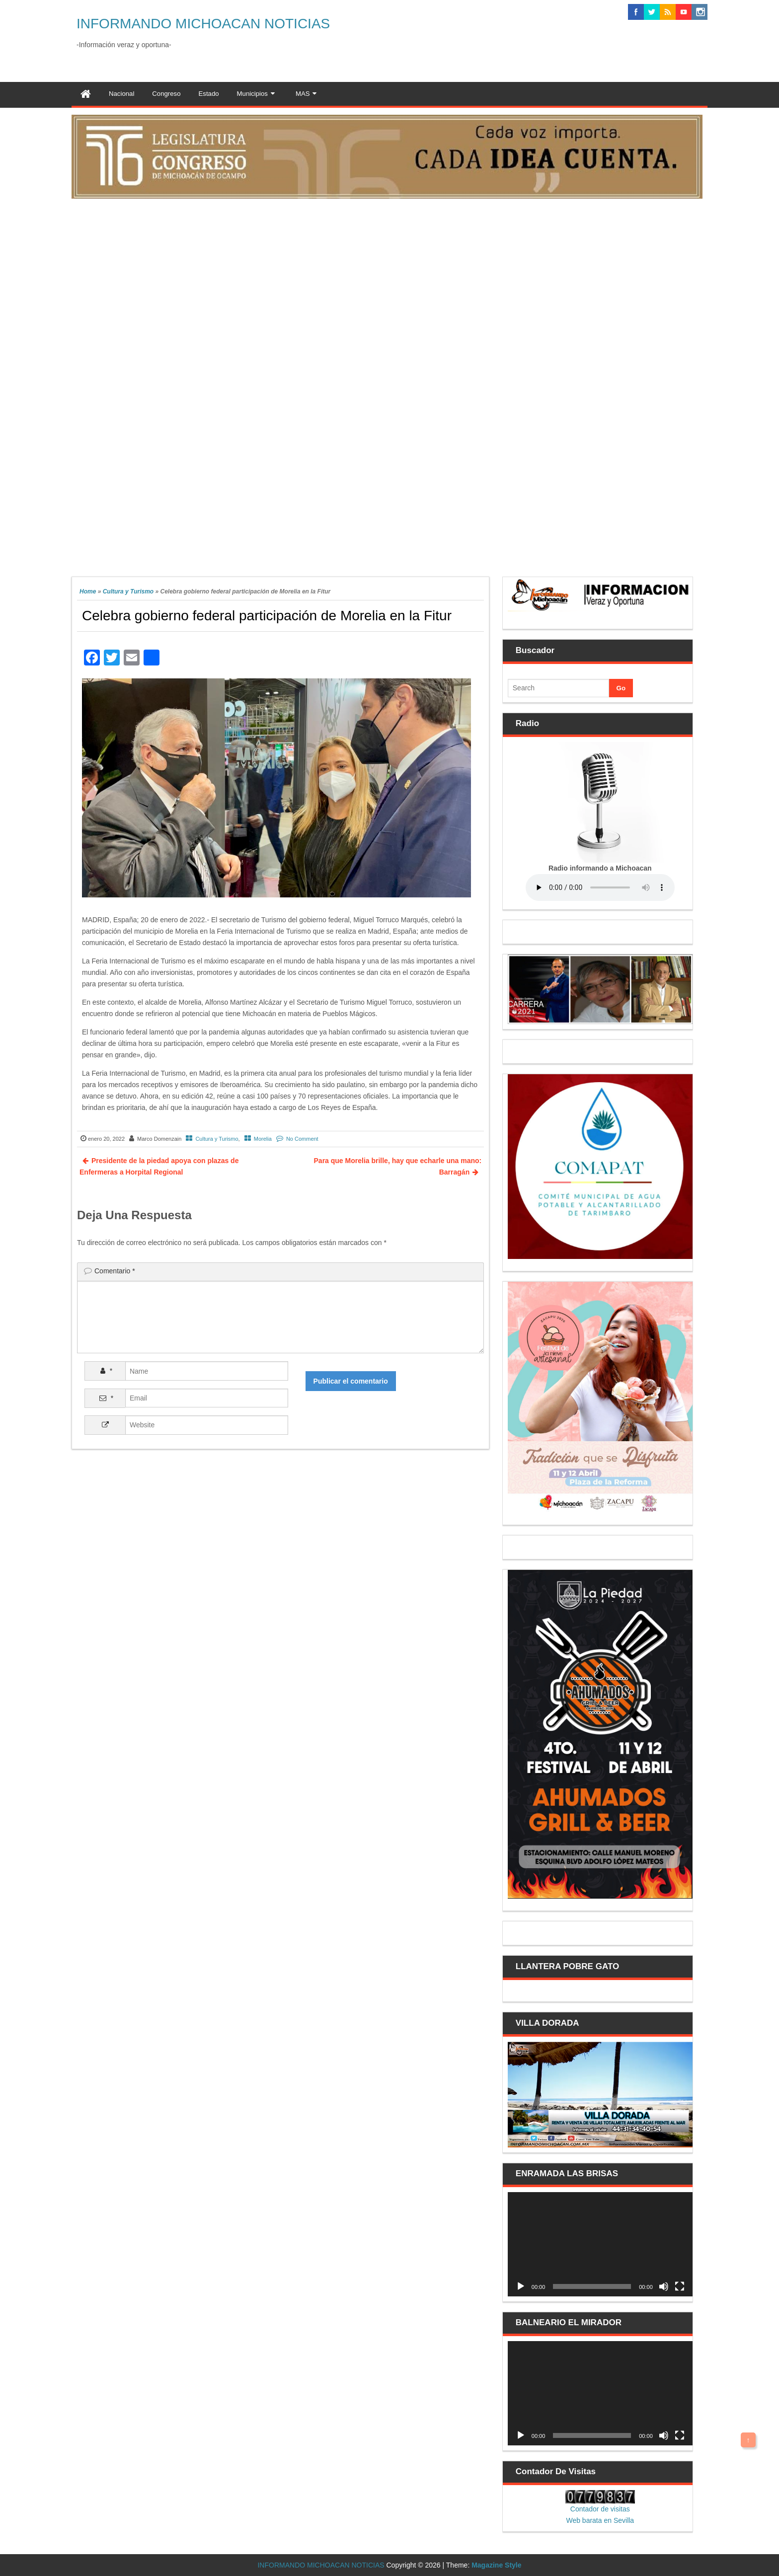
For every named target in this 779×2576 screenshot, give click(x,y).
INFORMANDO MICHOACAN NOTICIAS (203, 23)
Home (87, 591)
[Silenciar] (664, 2286)
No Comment (302, 1139)
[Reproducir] (521, 2286)
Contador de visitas (600, 2509)
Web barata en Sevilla (600, 2520)
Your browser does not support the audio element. (600, 887)
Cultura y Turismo (128, 591)
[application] (600, 2244)
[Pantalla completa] (680, 2286)
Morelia (263, 1139)
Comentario (114, 1271)
